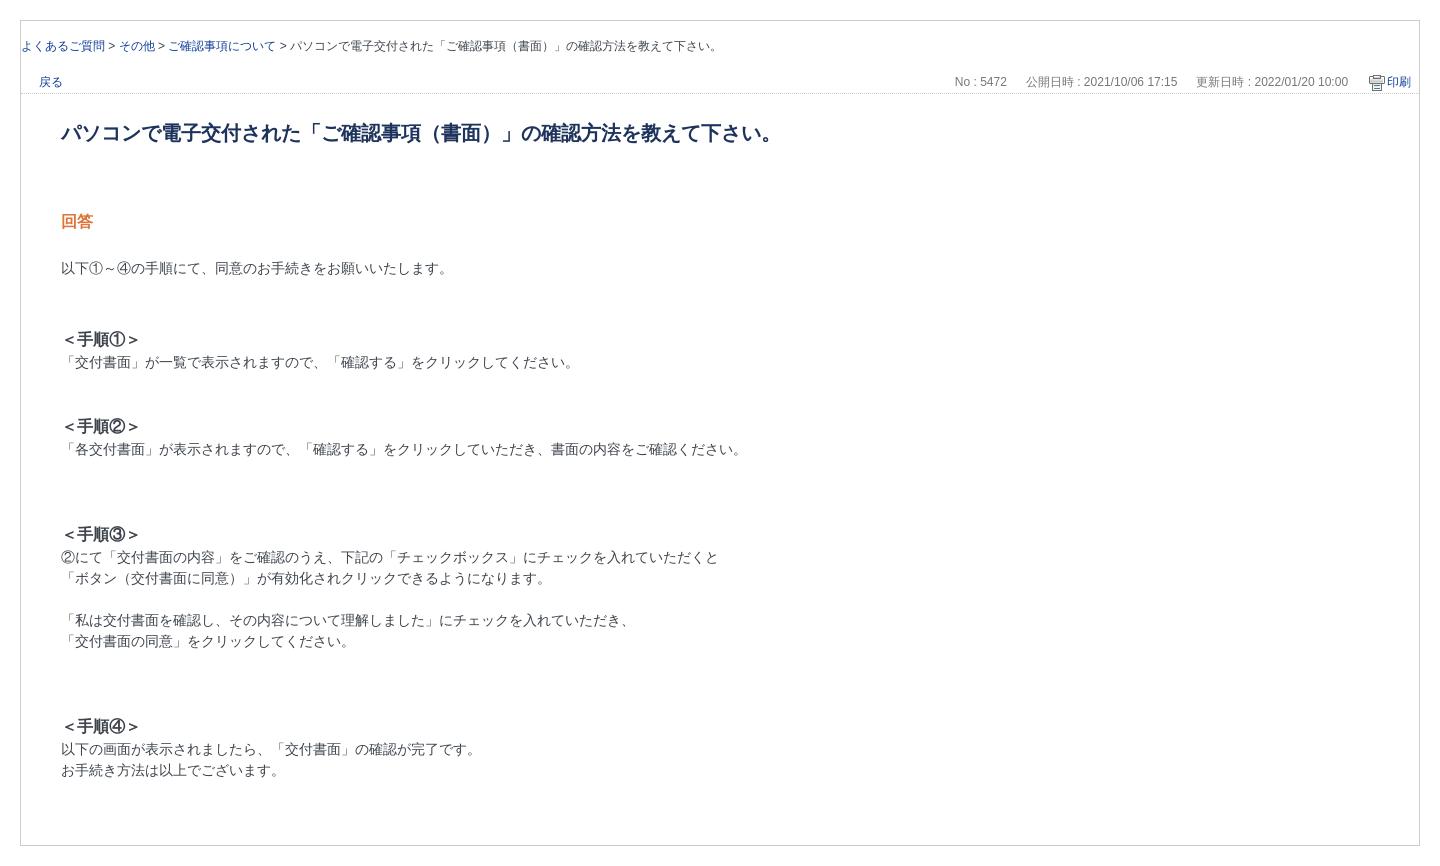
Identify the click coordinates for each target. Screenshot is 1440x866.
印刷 (1399, 82)
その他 (137, 46)
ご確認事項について (222, 46)
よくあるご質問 (63, 46)
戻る (51, 82)
